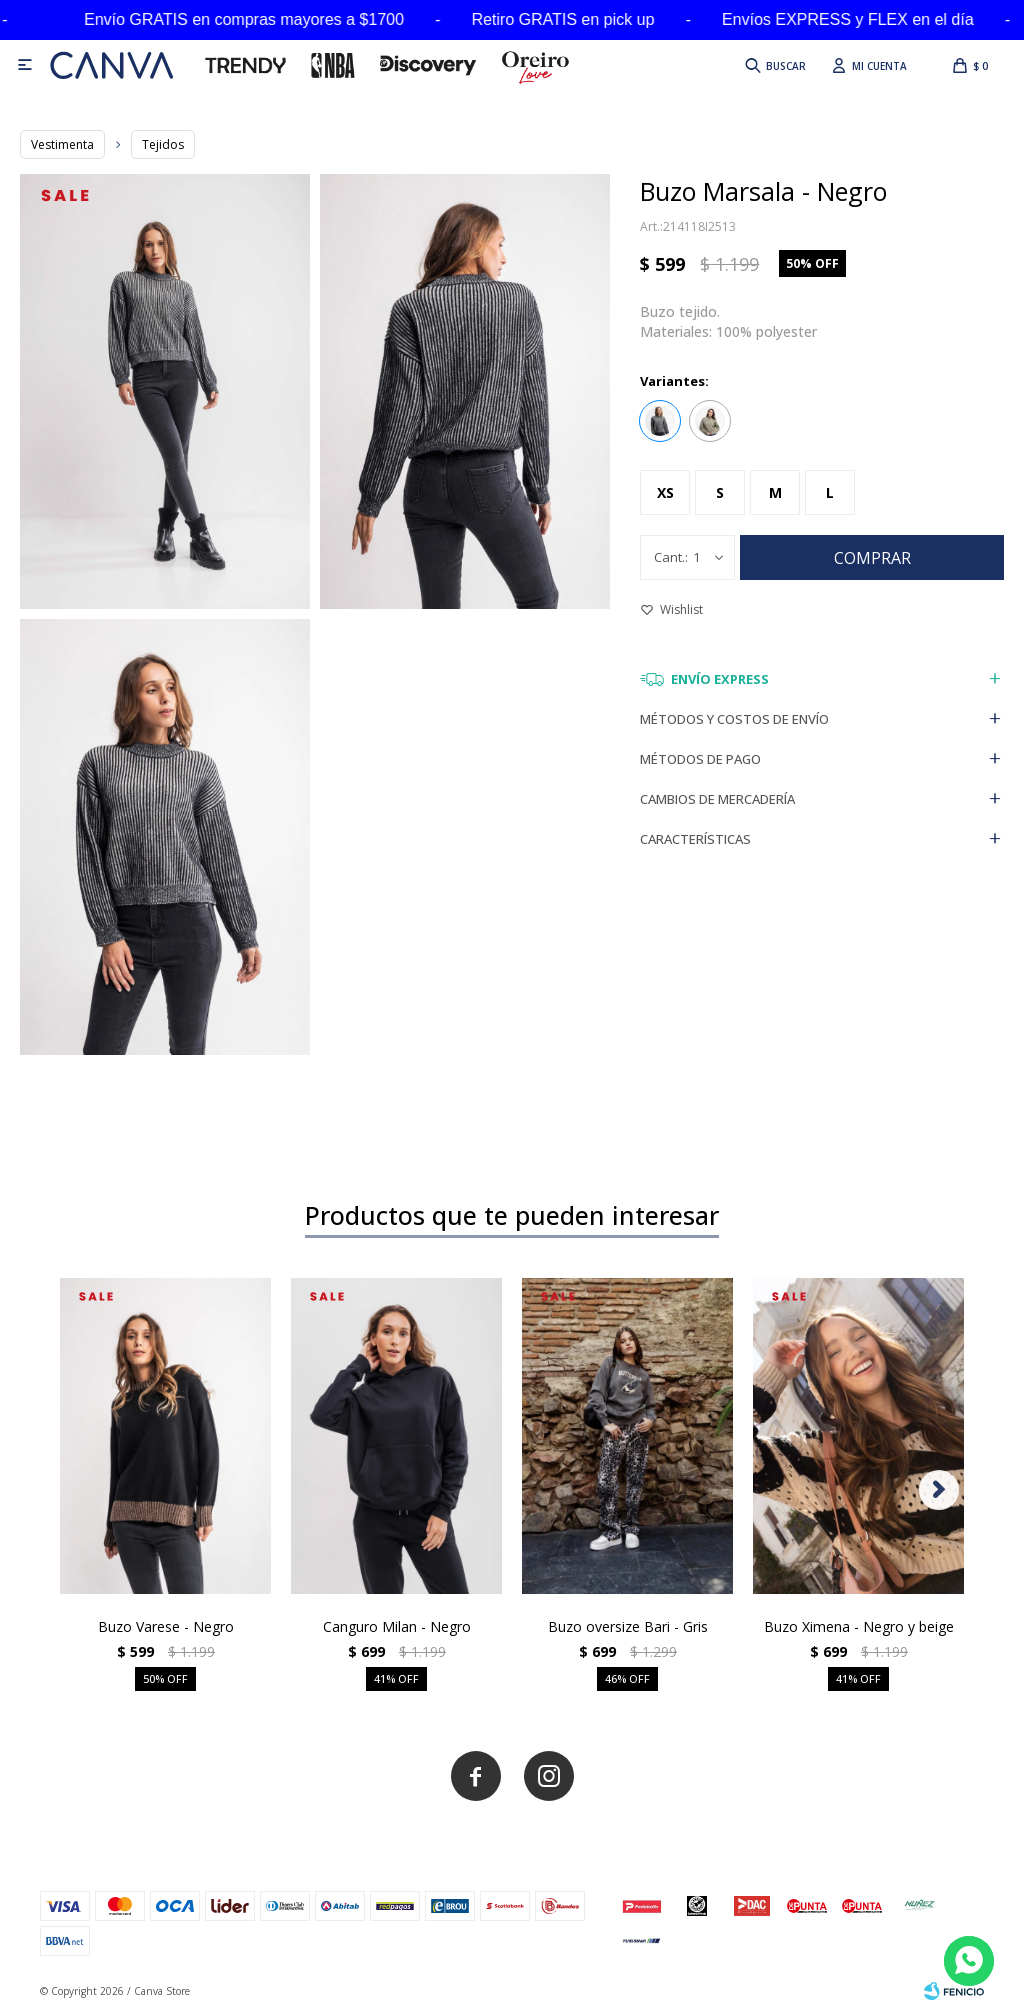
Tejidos (163, 144)
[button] (774, 65)
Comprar (872, 558)
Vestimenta (62, 144)
